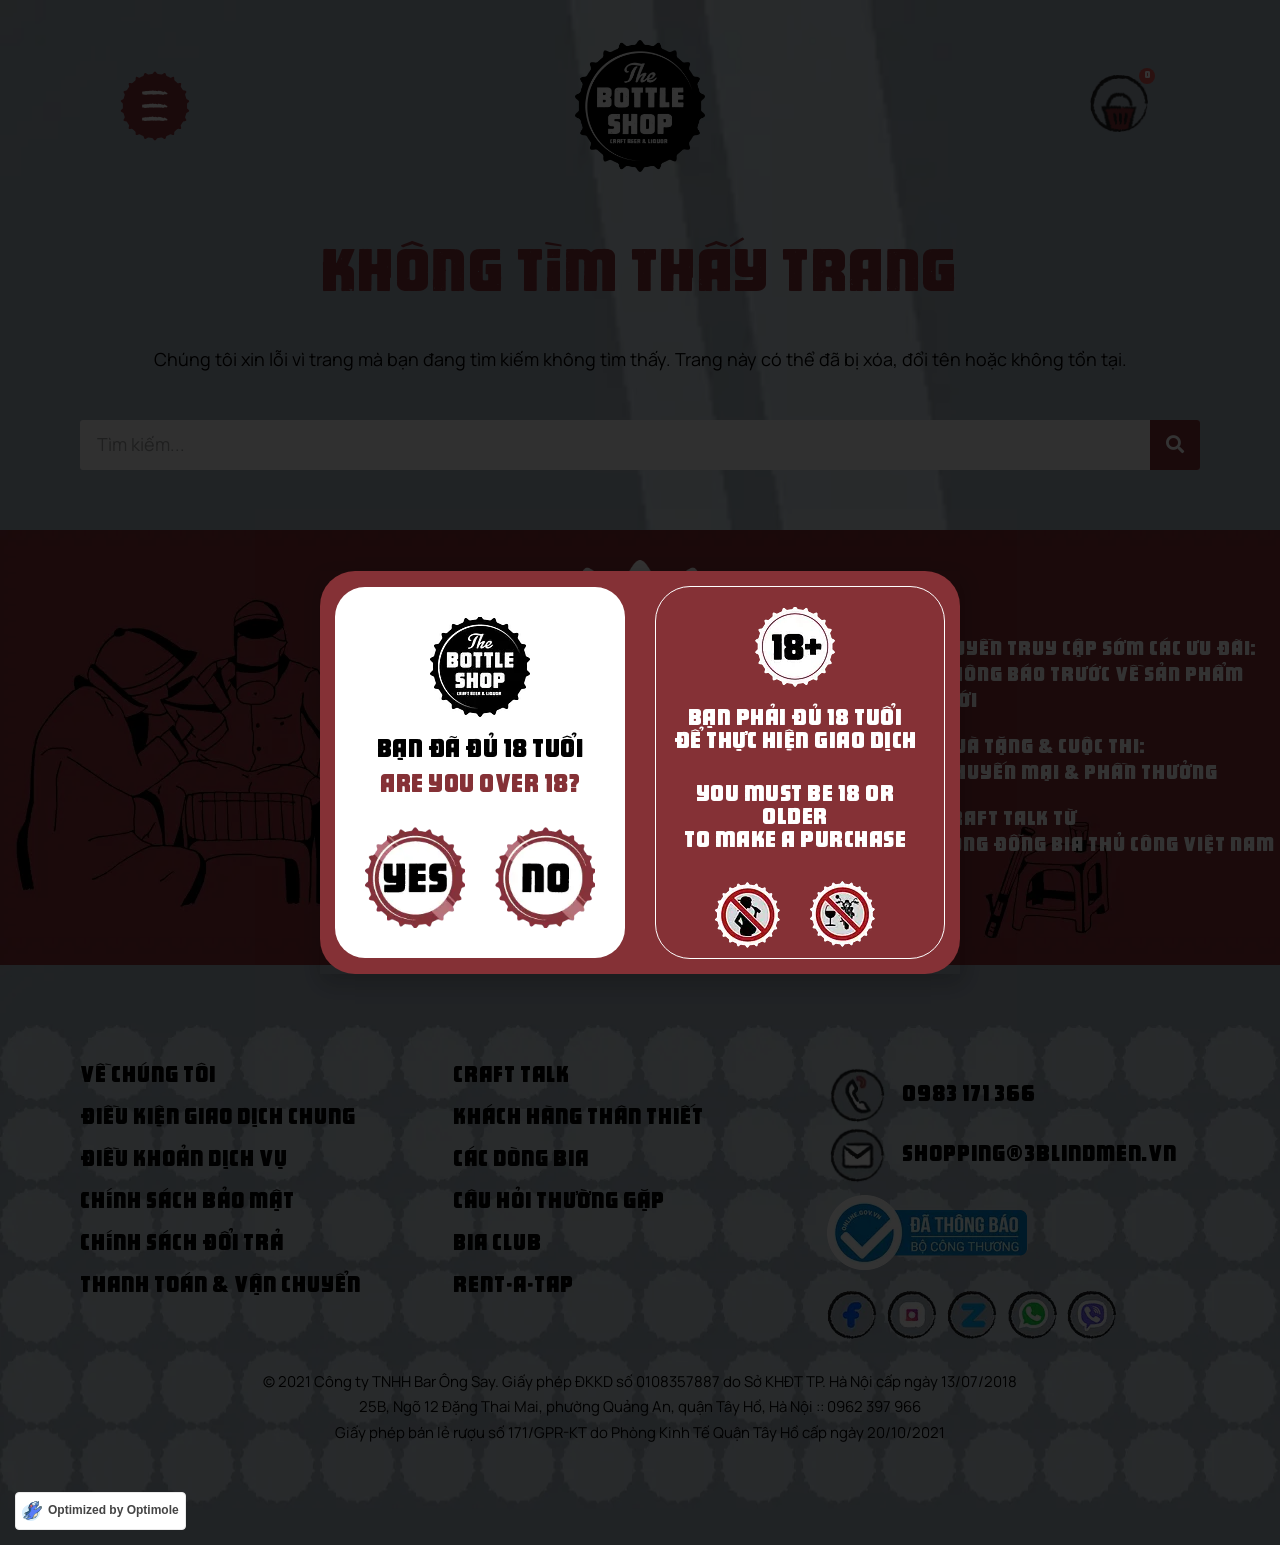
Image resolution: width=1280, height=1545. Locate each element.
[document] (640, 772)
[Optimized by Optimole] (100, 1511)
